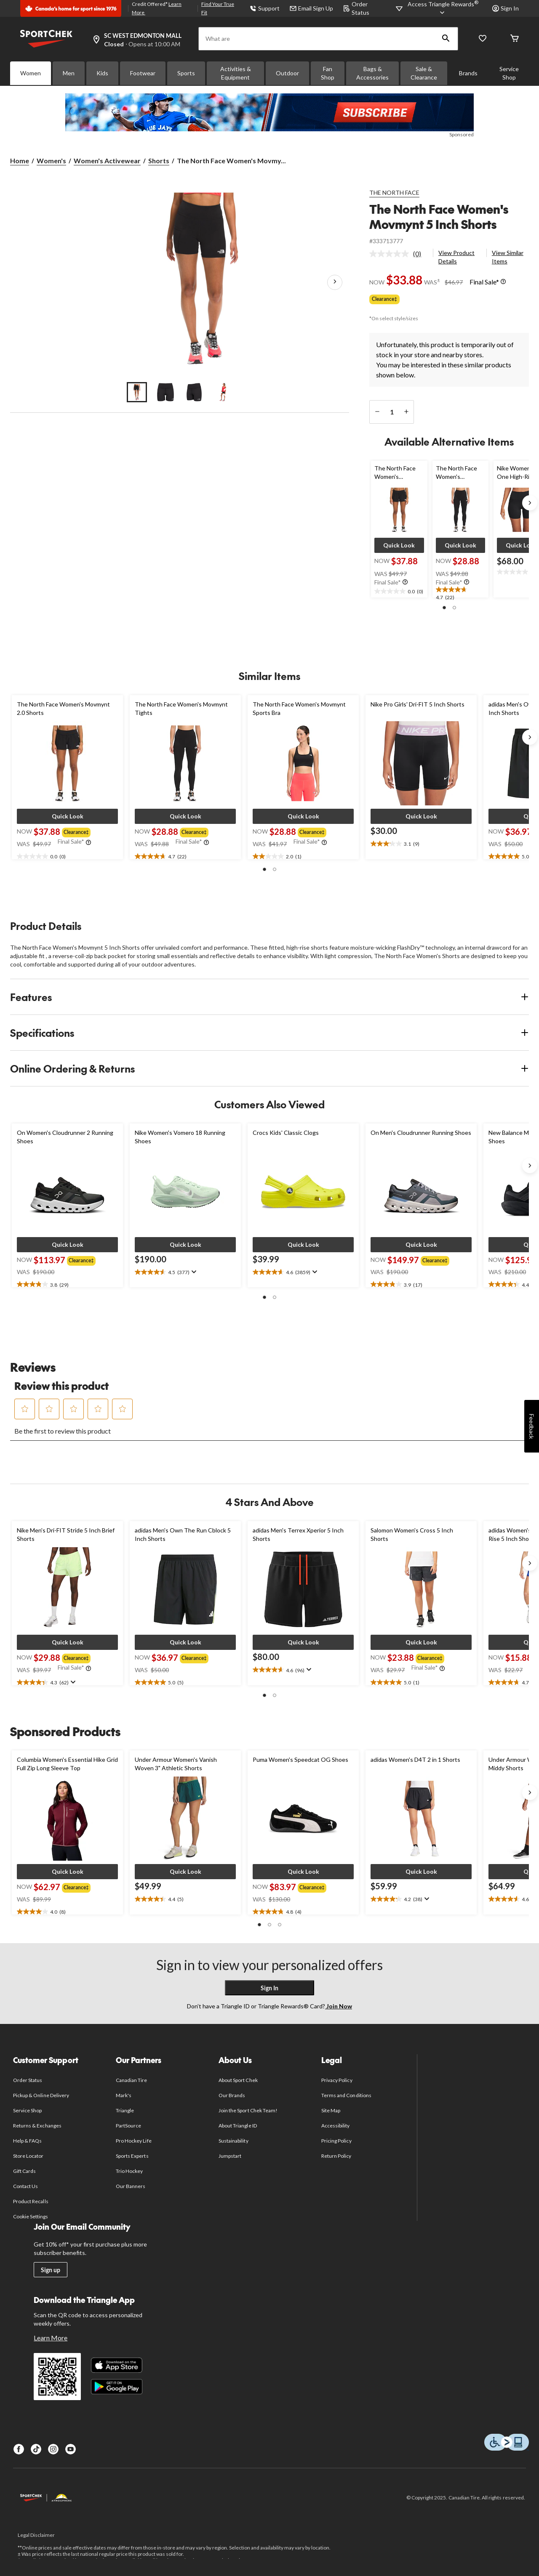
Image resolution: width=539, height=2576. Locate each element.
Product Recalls (30, 2201)
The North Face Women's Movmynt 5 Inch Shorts (438, 216)
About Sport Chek (238, 2080)
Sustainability (233, 2141)
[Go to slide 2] (165, 392)
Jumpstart (230, 2156)
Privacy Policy (336, 2080)
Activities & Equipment (235, 73)
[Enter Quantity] (391, 411)
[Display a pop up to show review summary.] (193, 1272)
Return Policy (336, 2156)
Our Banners (130, 2186)
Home (19, 161)
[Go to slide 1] (137, 392)
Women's (51, 161)
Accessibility (335, 2125)
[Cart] (514, 39)
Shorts (158, 161)
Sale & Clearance (424, 73)
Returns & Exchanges (37, 2125)
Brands (468, 73)
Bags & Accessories (372, 73)
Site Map (330, 2110)
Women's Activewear (107, 161)
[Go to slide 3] (194, 392)
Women (30, 73)
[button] (446, 39)
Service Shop (509, 73)
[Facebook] (18, 2449)
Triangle (125, 2110)
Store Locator (28, 2156)
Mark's (123, 2095)
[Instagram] (53, 2449)
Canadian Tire (131, 2080)
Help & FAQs (27, 2141)
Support (265, 8)
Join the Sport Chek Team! (248, 2110)
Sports (186, 73)
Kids (102, 73)
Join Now (338, 2006)
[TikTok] (36, 2449)
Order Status (27, 2080)
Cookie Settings (30, 2216)
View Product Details (456, 257)
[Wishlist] (482, 39)
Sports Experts (132, 2156)
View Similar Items (507, 257)
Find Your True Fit (217, 8)
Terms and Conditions (346, 2095)
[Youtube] (70, 2449)
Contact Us (25, 2186)
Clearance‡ (384, 299)
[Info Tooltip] (503, 282)
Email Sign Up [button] (311, 8)
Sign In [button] (505, 8)
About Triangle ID (238, 2125)
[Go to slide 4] (223, 392)
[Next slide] (529, 502)
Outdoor (287, 73)
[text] (399, 592)
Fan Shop (327, 73)
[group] (78, 831)
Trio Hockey (129, 2171)
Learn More (50, 2338)
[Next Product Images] (334, 282)
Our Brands (232, 2095)
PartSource (128, 2125)
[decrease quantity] (377, 412)
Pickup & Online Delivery (41, 2095)
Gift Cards (24, 2171)
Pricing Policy (336, 2141)
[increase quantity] (406, 412)
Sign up (50, 2269)
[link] (398, 254)
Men (69, 73)
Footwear (142, 73)
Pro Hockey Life (134, 2141)
